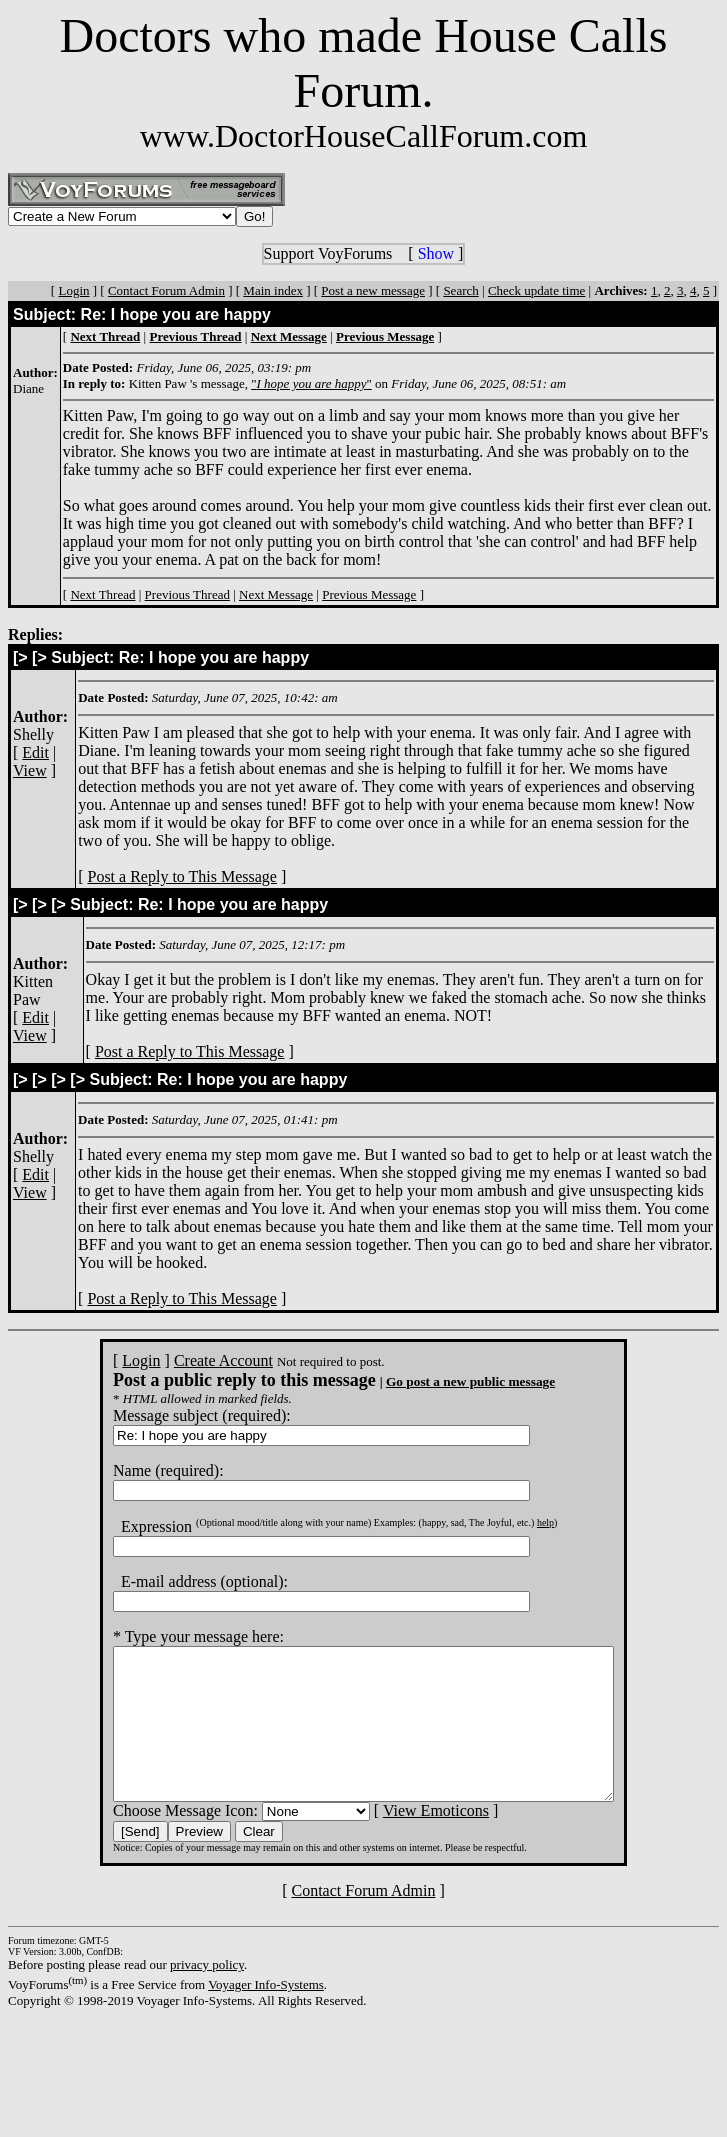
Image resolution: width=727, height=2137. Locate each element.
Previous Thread (187, 594)
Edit (35, 752)
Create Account (193, 1360)
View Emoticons (406, 1840)
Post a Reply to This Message (181, 876)
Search (460, 290)
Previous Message (369, 594)
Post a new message (373, 290)
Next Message (276, 594)
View (30, 770)
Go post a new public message (440, 1381)
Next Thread (102, 594)
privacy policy (207, 1994)
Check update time (536, 290)
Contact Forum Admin (166, 290)
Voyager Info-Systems (266, 2014)
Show (436, 253)
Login (73, 290)
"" (311, 383)
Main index (273, 290)
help (515, 1522)
